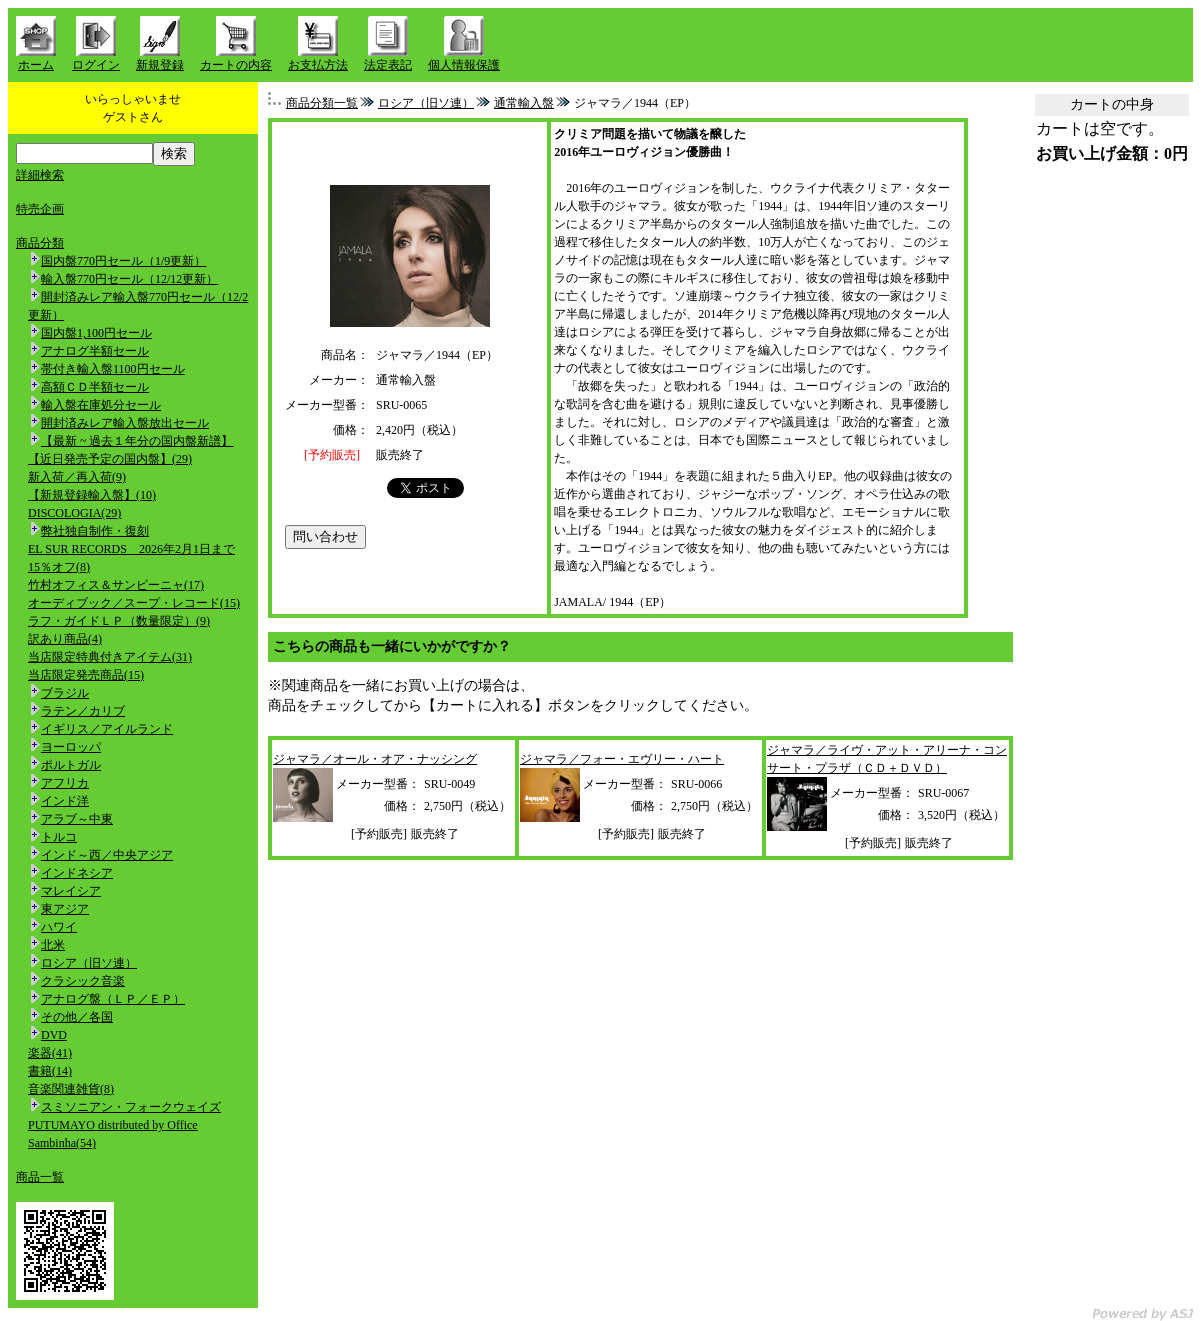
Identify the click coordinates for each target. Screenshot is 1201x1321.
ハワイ (59, 927)
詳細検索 (40, 175)
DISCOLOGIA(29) (74, 513)
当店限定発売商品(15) (86, 675)
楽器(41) (50, 1053)
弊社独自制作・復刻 (95, 531)
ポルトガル (71, 765)
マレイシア (71, 891)
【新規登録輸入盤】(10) (92, 495)
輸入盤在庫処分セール (101, 405)
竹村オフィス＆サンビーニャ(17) (116, 585)
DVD (54, 1035)
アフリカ (65, 783)
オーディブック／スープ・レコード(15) (134, 603)
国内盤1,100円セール (96, 333)
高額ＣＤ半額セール (95, 387)
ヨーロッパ (71, 747)
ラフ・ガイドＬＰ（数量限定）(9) (119, 621)
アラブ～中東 (77, 819)
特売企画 (40, 209)
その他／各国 (77, 1017)
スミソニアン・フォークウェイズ (131, 1107)
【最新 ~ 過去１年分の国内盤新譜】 (137, 441)
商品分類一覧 (322, 103)
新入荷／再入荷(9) (77, 477)
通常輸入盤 (524, 103)
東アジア (65, 909)
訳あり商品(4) (65, 639)
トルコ (59, 837)
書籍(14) (50, 1071)
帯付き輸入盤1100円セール (113, 369)
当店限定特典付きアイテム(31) (110, 657)
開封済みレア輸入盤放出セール (125, 423)
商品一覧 (40, 1177)
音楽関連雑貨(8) (71, 1089)
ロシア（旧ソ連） (89, 963)
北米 (53, 945)
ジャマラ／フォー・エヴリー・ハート (622, 759)
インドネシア (77, 873)
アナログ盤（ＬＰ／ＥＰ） (113, 999)
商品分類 (40, 243)
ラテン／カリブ (83, 711)
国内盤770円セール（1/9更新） (123, 261)
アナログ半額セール (95, 351)
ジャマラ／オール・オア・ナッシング (375, 759)
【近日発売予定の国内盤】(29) (110, 459)
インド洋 (65, 801)
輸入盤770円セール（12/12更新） (129, 279)
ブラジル (65, 693)
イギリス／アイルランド (107, 729)
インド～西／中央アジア (107, 855)
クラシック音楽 (83, 981)
